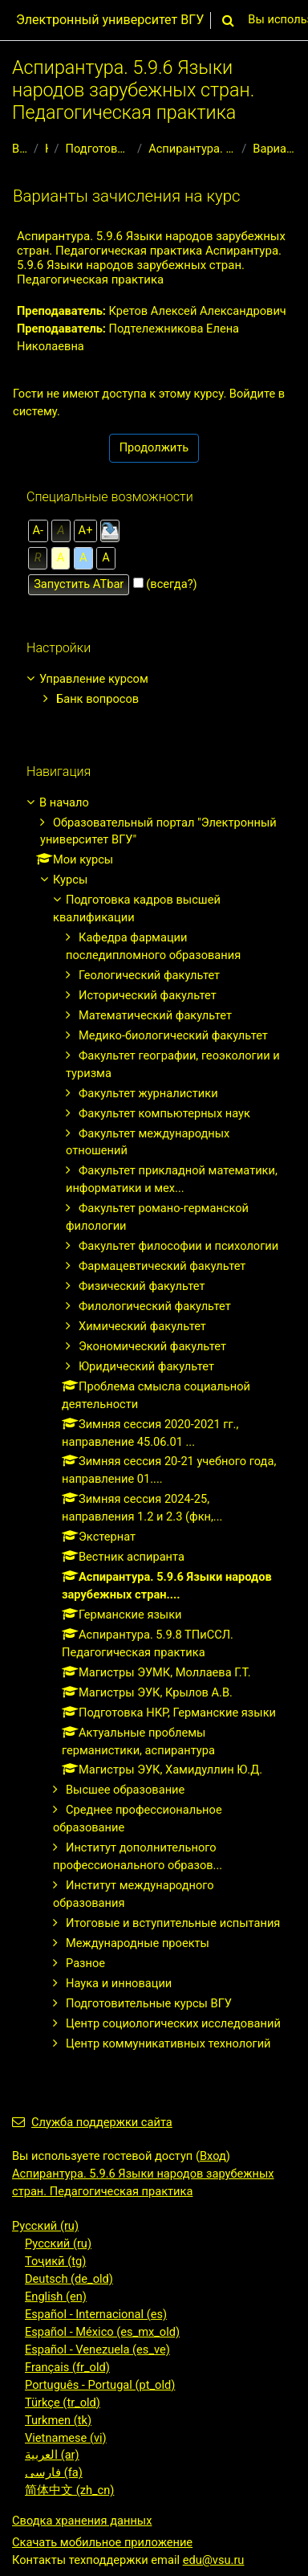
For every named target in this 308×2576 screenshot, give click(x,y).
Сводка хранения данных (82, 2520)
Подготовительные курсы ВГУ (149, 2003)
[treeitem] (154, 689)
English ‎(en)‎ (56, 2296)
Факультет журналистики (148, 1093)
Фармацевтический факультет (162, 1266)
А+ (86, 530)
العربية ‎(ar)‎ (52, 2454)
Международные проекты (137, 1943)
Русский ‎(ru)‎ (45, 2226)
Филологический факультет (155, 1306)
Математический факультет (155, 1015)
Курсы (46, 148)
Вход (213, 2156)
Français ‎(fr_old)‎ (67, 2367)
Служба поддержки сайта (92, 2122)
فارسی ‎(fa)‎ (54, 2472)
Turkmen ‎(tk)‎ (58, 2420)
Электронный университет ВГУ (110, 19)
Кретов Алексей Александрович (197, 311)
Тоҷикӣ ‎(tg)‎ (55, 2261)
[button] (227, 20)
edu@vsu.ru (214, 2560)
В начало (19, 148)
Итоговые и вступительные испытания (173, 1923)
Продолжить (154, 447)
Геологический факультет (149, 975)
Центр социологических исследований (173, 2023)
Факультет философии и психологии (178, 1246)
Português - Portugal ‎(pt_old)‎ (100, 2385)
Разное (85, 1963)
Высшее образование (125, 1789)
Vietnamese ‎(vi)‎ (66, 2438)
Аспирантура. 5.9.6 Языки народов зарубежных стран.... (191, 148)
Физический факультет (142, 1286)
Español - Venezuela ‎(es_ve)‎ (97, 2349)
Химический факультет (142, 1326)
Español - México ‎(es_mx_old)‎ (102, 2332)
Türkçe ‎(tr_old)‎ (62, 2402)
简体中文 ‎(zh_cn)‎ (69, 2490)
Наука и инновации (119, 1983)
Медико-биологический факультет (173, 1035)
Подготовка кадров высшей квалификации (99, 148)
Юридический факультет (146, 1366)
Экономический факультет (152, 1346)
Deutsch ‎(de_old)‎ (69, 2279)
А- (38, 530)
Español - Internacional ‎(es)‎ (96, 2314)
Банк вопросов (97, 699)
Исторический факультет (148, 995)
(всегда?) (171, 584)
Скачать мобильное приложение (102, 2542)
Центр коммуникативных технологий (168, 2043)
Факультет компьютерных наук (164, 1113)
